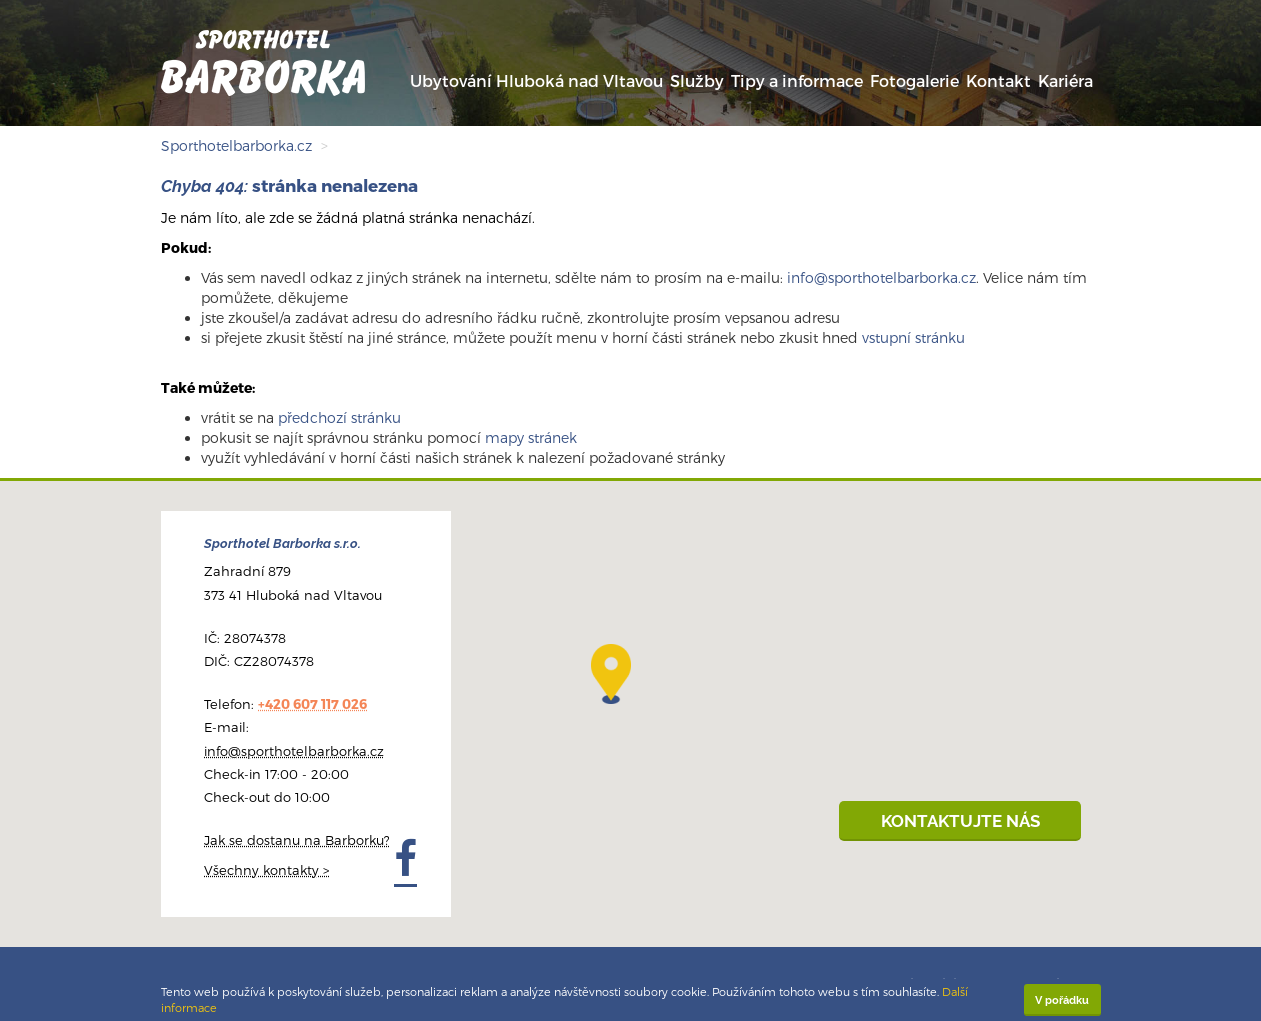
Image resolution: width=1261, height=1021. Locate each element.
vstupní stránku (913, 337)
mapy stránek (531, 437)
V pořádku (1062, 1000)
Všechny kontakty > (266, 870)
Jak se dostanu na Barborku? (297, 840)
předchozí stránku (339, 417)
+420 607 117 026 (312, 704)
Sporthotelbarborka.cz (236, 145)
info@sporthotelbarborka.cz (881, 277)
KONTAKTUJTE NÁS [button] (960, 821)
